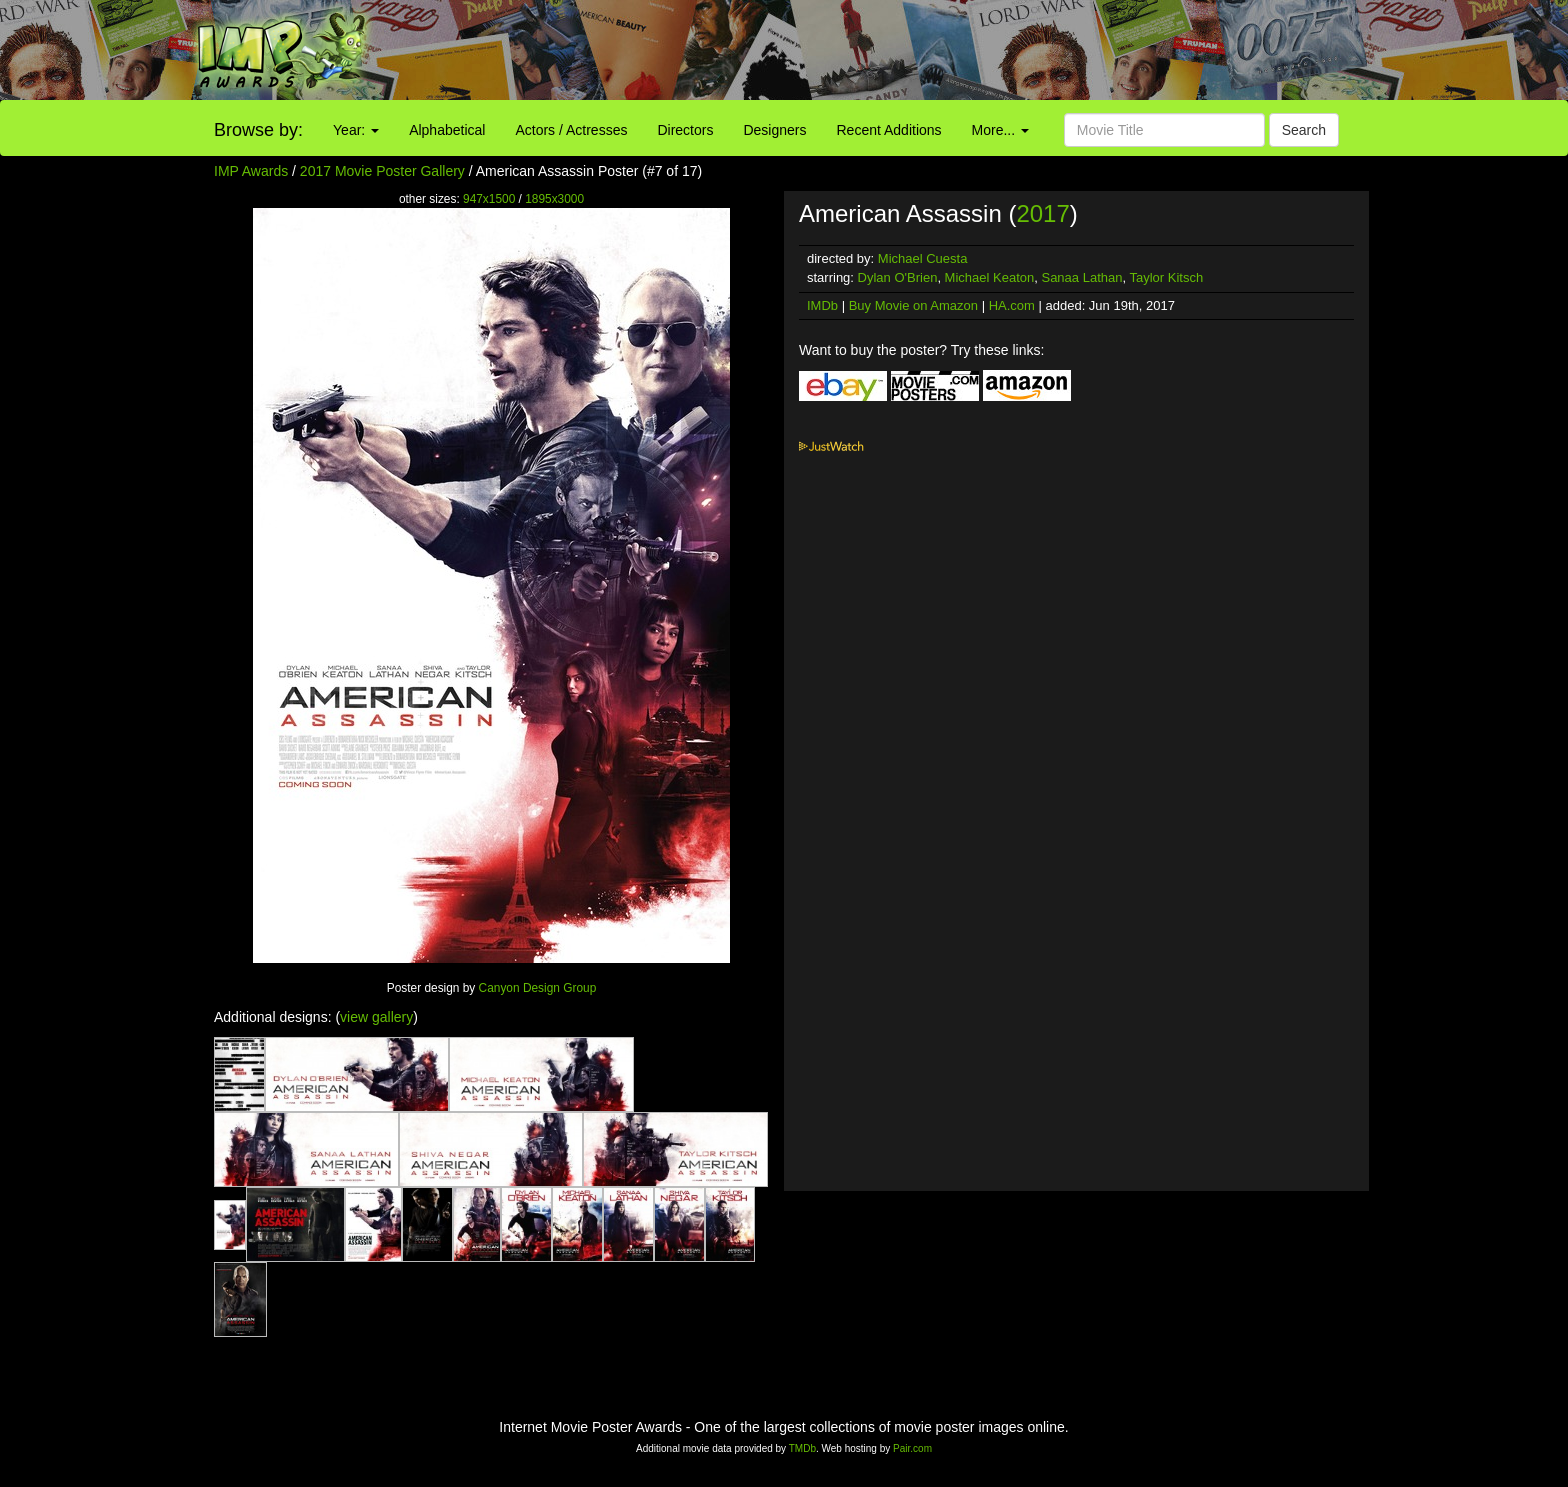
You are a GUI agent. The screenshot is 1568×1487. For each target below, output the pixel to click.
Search (1304, 130)
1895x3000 (554, 199)
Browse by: (258, 130)
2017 (1042, 213)
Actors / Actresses (571, 130)
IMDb (822, 305)
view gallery (376, 1017)
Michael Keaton (990, 277)
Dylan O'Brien (898, 277)
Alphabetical (447, 130)
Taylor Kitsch (1166, 277)
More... (1000, 130)
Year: (356, 130)
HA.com (1012, 305)
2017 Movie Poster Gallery (382, 171)
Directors (685, 130)
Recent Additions (889, 130)
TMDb (802, 1448)
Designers (774, 130)
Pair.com (912, 1448)
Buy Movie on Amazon (913, 305)
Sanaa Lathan (1081, 277)
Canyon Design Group (538, 988)
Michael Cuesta (923, 258)
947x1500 (489, 199)
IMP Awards (251, 171)
